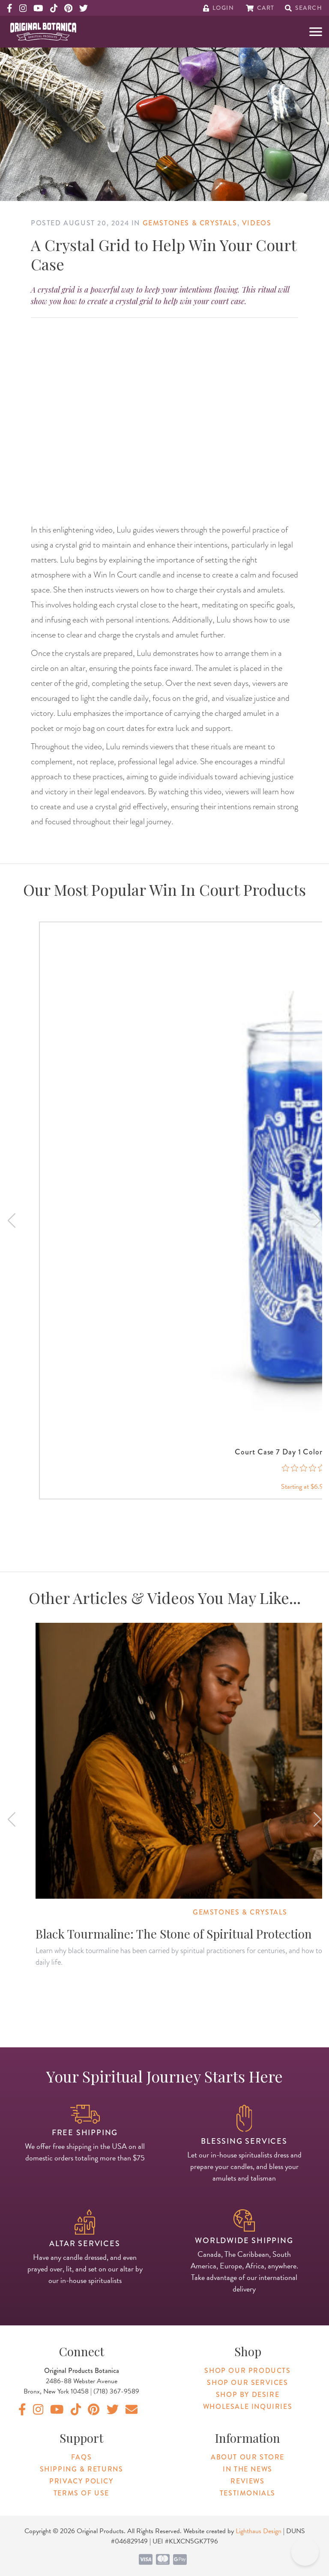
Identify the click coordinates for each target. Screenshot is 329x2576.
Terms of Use (81, 2493)
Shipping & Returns (81, 2469)
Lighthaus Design (258, 2531)
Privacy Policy (81, 2481)
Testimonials (247, 2493)
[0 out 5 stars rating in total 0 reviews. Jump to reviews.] (304, 1468)
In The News (247, 2469)
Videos (257, 223)
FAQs (81, 2457)
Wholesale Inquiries (247, 2406)
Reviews (247, 2481)
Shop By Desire (247, 2394)
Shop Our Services (247, 2383)
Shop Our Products (247, 2371)
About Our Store (247, 2457)
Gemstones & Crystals (190, 223)
